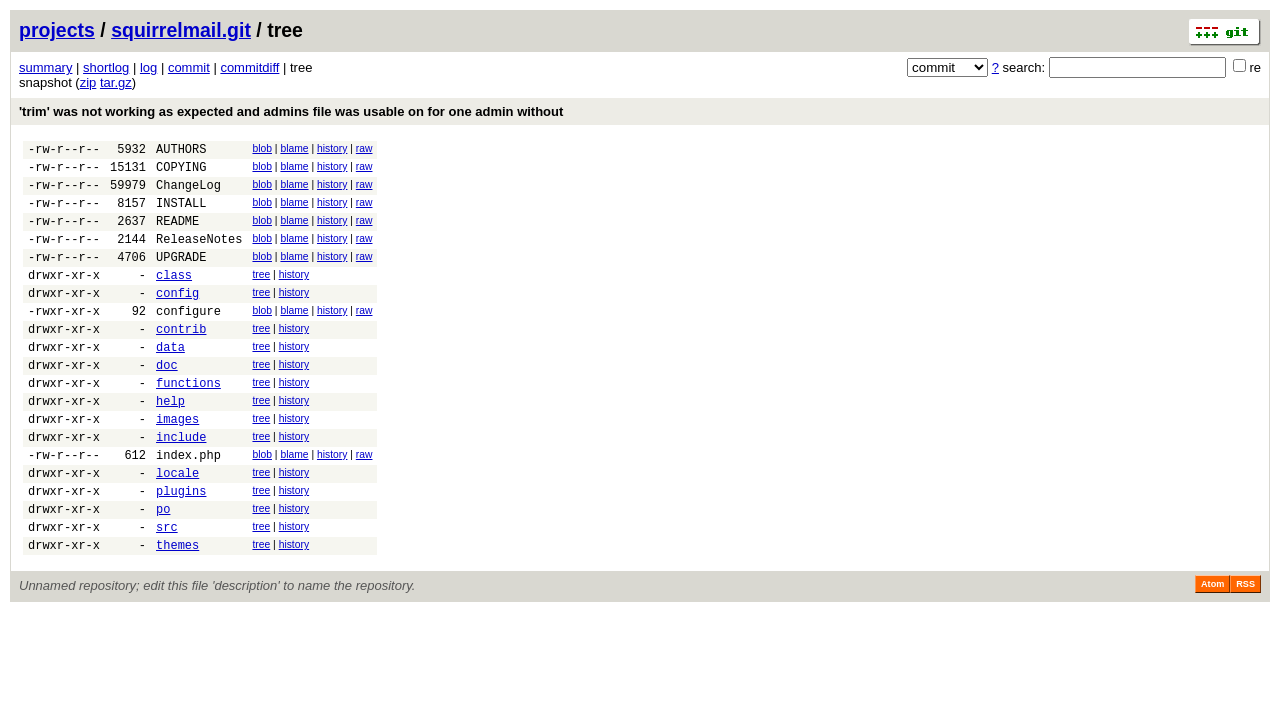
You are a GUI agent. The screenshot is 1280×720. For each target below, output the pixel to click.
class (174, 298)
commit (189, 67)
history (332, 148)
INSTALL (181, 214)
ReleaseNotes (199, 256)
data (170, 382)
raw (364, 148)
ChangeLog (188, 193)
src (167, 592)
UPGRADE (181, 277)
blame (294, 148)
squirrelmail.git (181, 30)
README (177, 235)
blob (262, 148)
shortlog (106, 67)
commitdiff (249, 67)
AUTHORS (181, 151)
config (177, 319)
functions (188, 424)
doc (167, 403)
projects (57, 30)
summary (45, 67)
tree (261, 295)
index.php (188, 508)
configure (188, 340)
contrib (181, 361)
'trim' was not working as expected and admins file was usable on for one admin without (291, 111)
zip (88, 82)
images (177, 466)
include (181, 487)
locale (177, 529)
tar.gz (116, 82)
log (148, 67)
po (163, 571)
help (170, 445)
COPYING (181, 172)
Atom (1212, 653)
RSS (1245, 653)
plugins (181, 550)
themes (177, 613)
